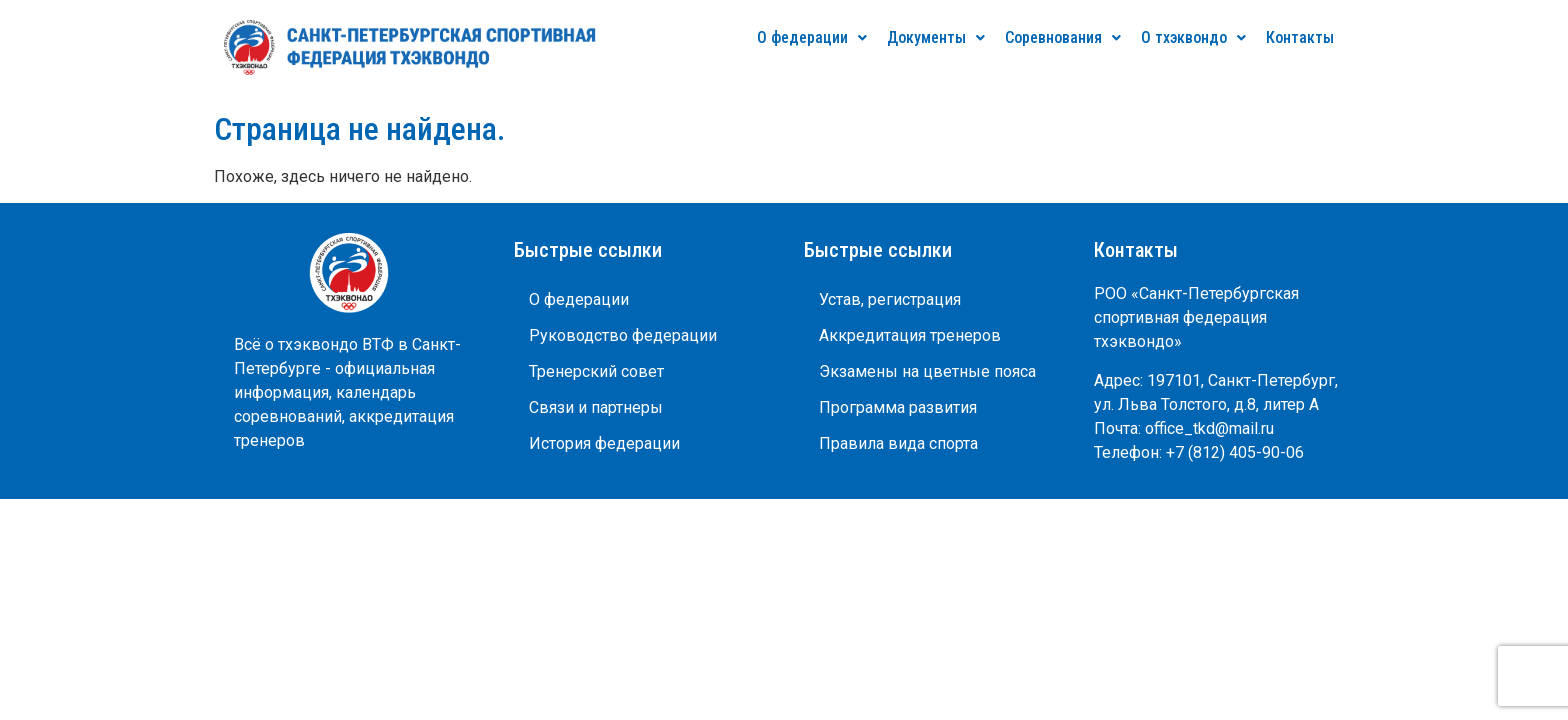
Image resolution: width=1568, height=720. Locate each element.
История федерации (604, 443)
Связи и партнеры (596, 407)
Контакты (1300, 37)
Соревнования (1063, 37)
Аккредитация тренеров (910, 335)
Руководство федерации (623, 335)
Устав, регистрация (890, 299)
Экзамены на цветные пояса (927, 371)
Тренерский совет (596, 371)
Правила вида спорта (898, 443)
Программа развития (898, 407)
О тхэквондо (1193, 37)
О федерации (812, 37)
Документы (936, 37)
